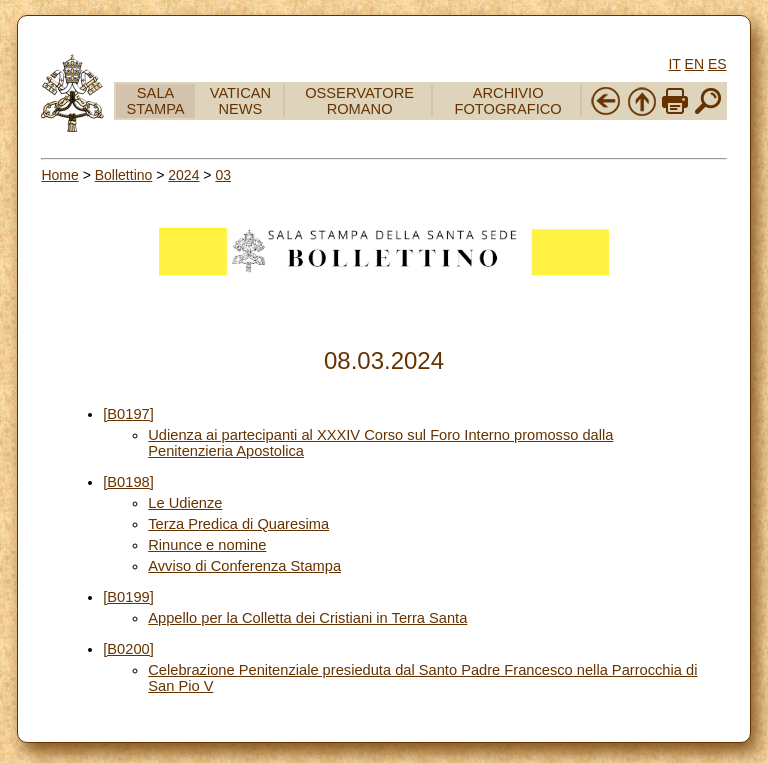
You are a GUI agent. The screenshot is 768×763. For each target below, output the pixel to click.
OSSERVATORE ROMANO (359, 101)
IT (674, 64)
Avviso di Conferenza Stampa (244, 566)
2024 (183, 175)
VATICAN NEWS (240, 101)
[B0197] (128, 414)
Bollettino (124, 175)
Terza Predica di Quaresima (238, 524)
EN (694, 64)
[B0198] (128, 482)
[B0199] (128, 597)
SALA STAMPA (156, 101)
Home (59, 175)
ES (717, 64)
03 (223, 175)
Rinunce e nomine (207, 545)
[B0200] (128, 649)
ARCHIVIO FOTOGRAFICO (508, 101)
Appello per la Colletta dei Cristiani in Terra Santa (307, 618)
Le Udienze (185, 503)
